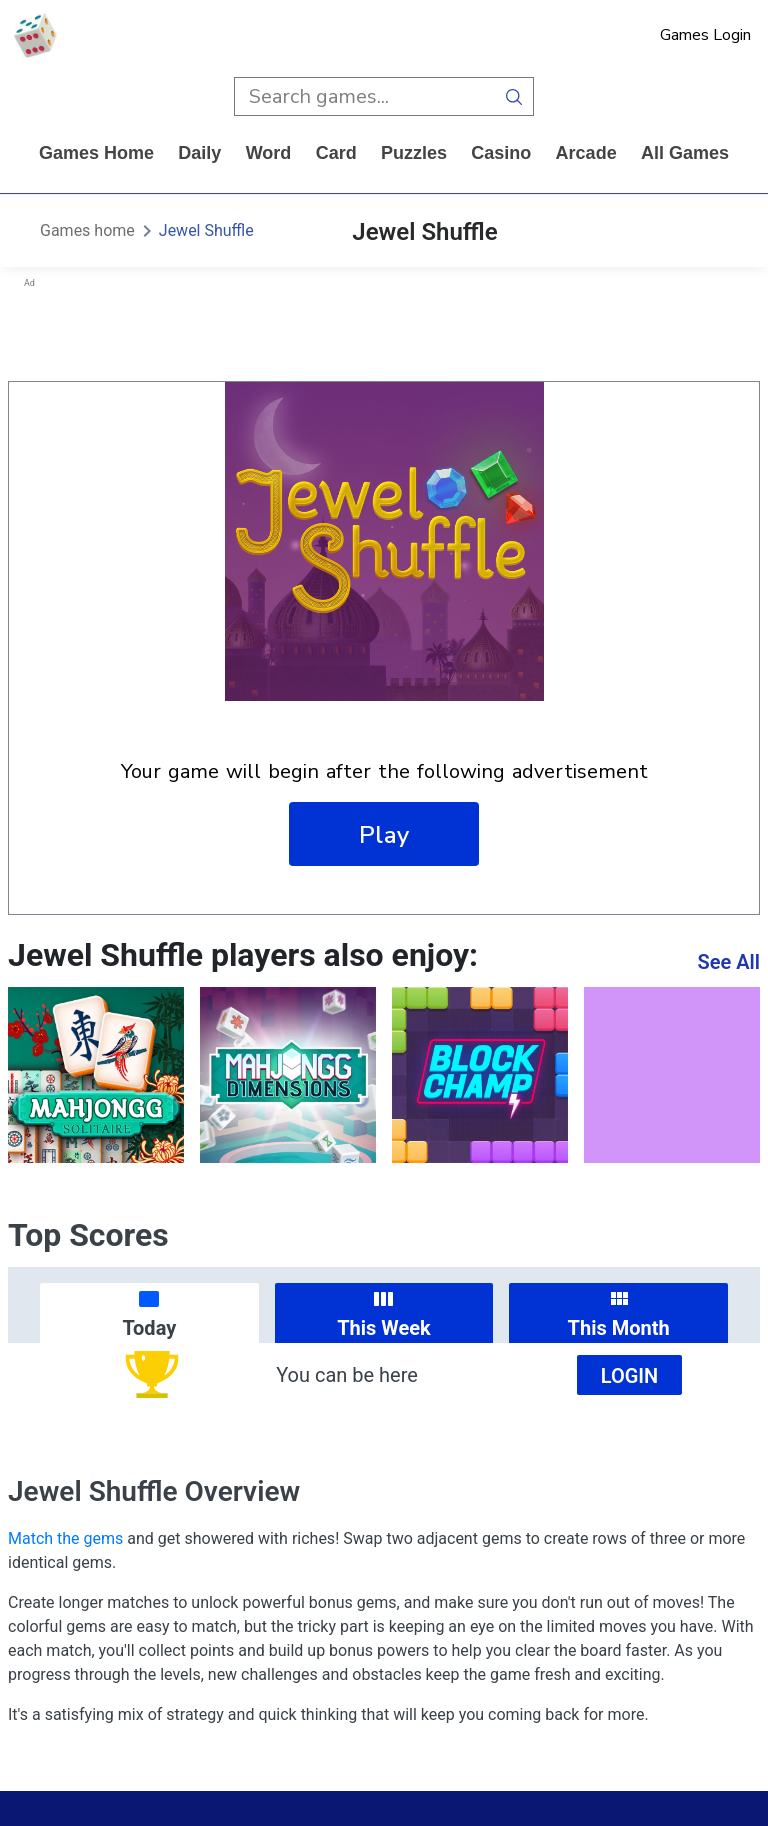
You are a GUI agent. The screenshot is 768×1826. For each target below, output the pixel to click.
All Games (685, 153)
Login (630, 1376)
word (269, 153)
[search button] (514, 96)
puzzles (414, 153)
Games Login (705, 35)
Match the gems (65, 1538)
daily (199, 153)
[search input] (364, 96)
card (336, 153)
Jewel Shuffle (206, 230)
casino (501, 153)
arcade (586, 153)
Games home (96, 153)
